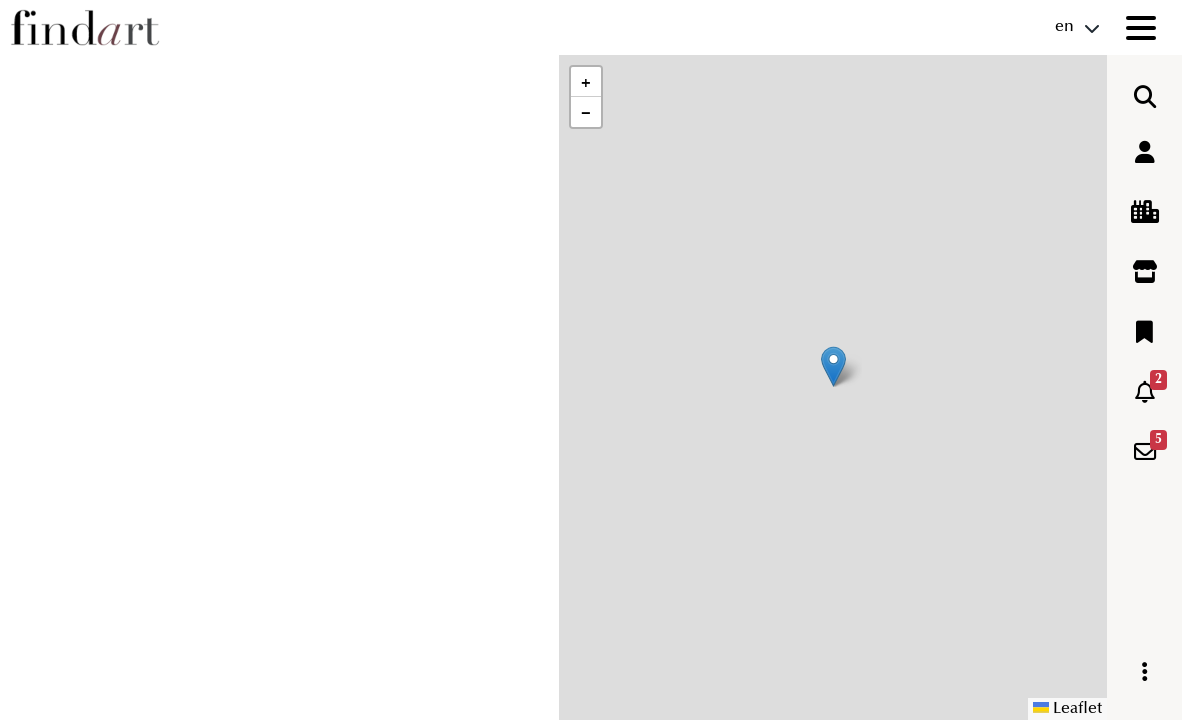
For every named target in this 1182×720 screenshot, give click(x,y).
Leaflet (1067, 709)
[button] (833, 366)
